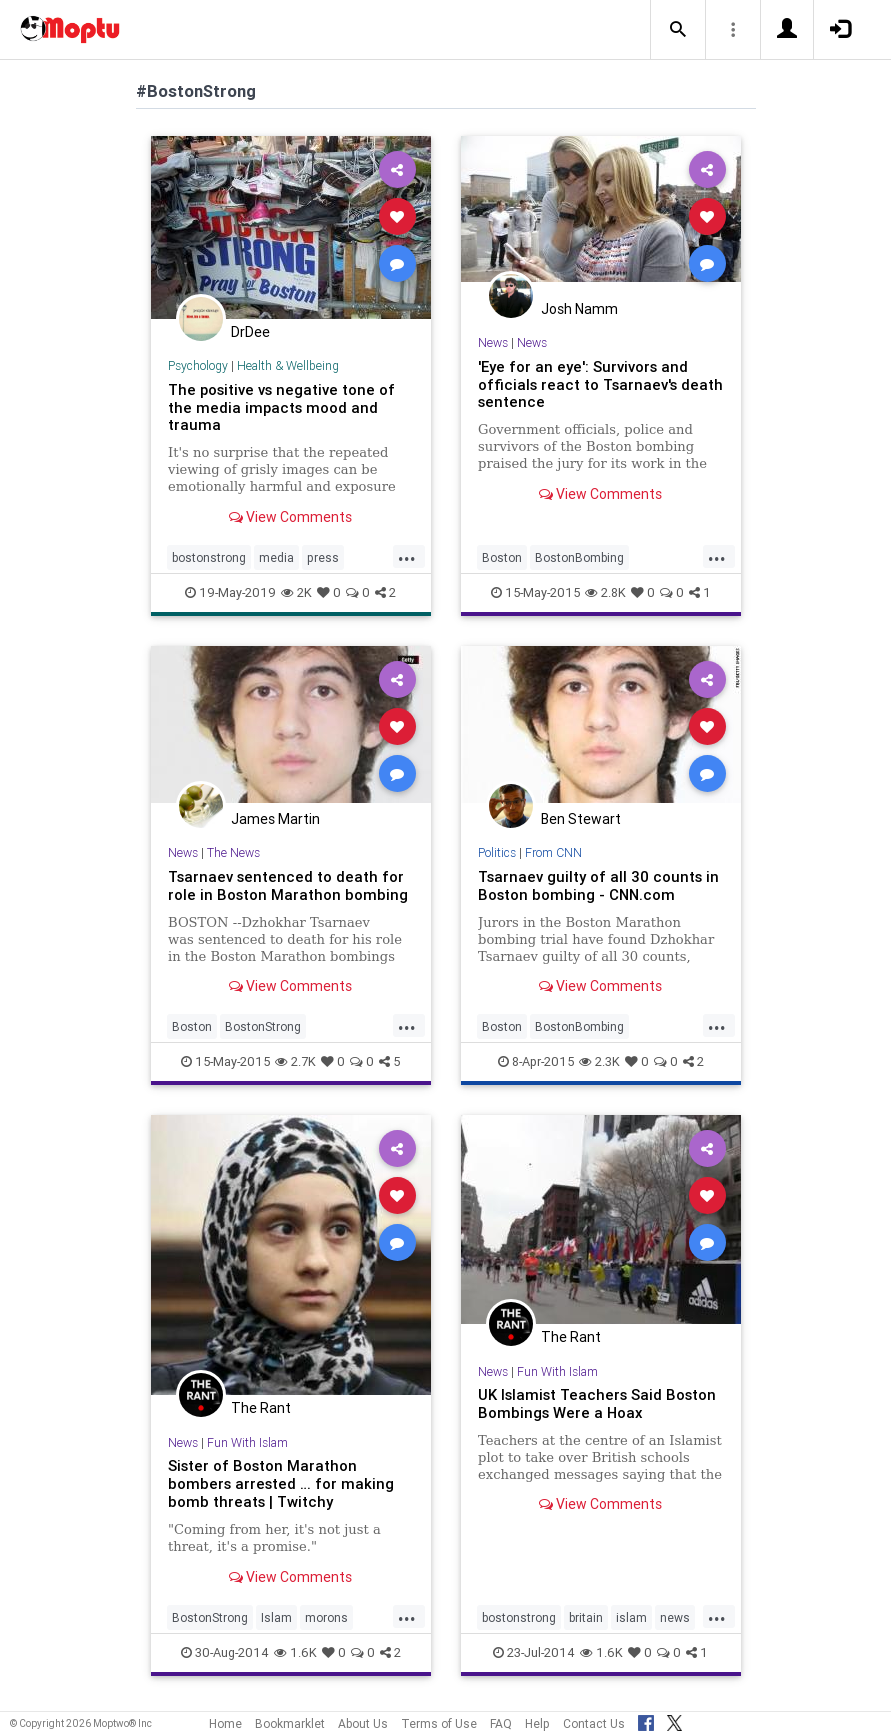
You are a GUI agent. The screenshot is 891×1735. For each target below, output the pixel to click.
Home (225, 1723)
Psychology (198, 365)
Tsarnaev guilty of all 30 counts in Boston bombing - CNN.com (598, 885)
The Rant (261, 1408)
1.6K (295, 1652)
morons (326, 1617)
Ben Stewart (581, 819)
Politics (497, 852)
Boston (502, 557)
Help (537, 1723)
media (276, 557)
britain (586, 1617)
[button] (678, 30)
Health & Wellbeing (288, 365)
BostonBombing (579, 557)
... (407, 556)
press (323, 557)
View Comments (290, 517)
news (675, 1617)
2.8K (605, 592)
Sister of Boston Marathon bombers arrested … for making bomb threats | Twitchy (281, 1483)
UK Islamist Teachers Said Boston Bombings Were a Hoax (597, 1403)
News (493, 342)
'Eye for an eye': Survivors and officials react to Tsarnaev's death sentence (600, 384)
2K (296, 592)
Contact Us (594, 1723)
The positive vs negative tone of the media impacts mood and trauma (281, 407)
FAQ (501, 1723)
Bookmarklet (290, 1723)
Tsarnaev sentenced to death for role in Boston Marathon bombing (288, 885)
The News (233, 852)
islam (631, 1617)
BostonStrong (263, 1026)
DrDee (250, 332)
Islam (276, 1617)
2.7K (295, 1061)
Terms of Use (439, 1723)
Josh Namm (579, 309)
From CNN (553, 852)
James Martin (275, 819)
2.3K (599, 1061)
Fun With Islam (247, 1442)
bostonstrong (209, 557)
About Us (363, 1723)
